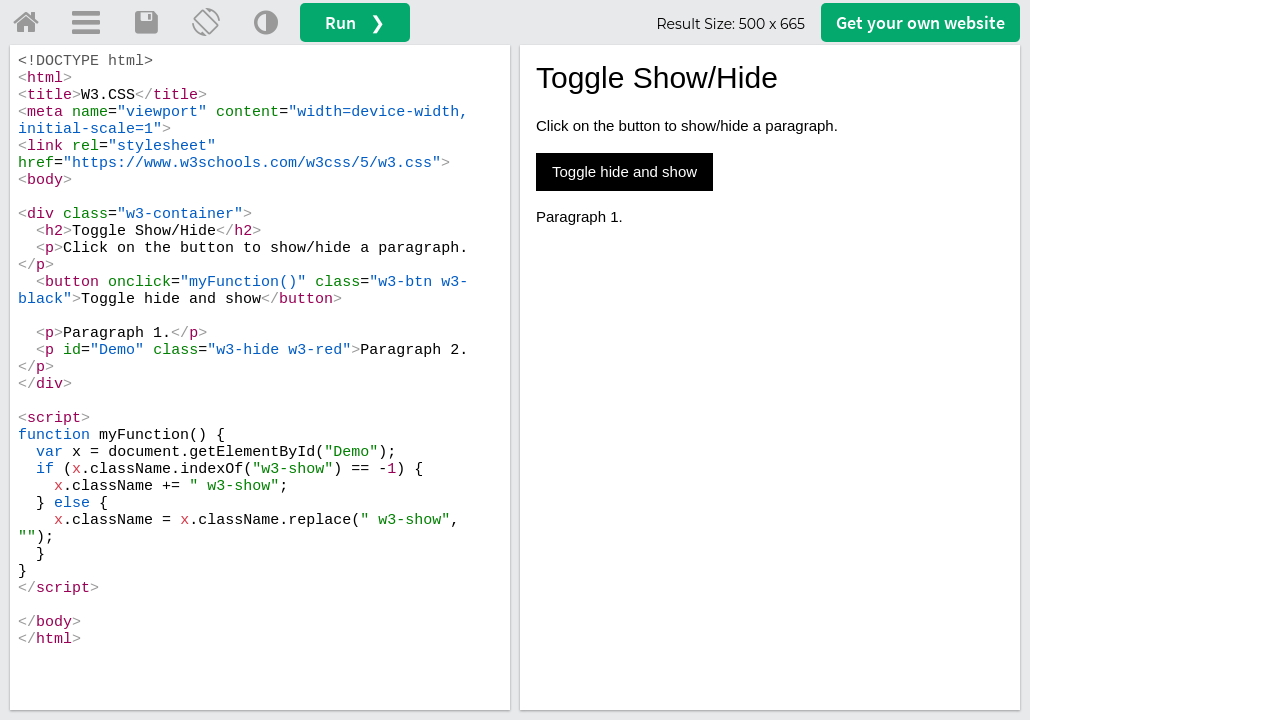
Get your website (920, 22)
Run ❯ (355, 22)
